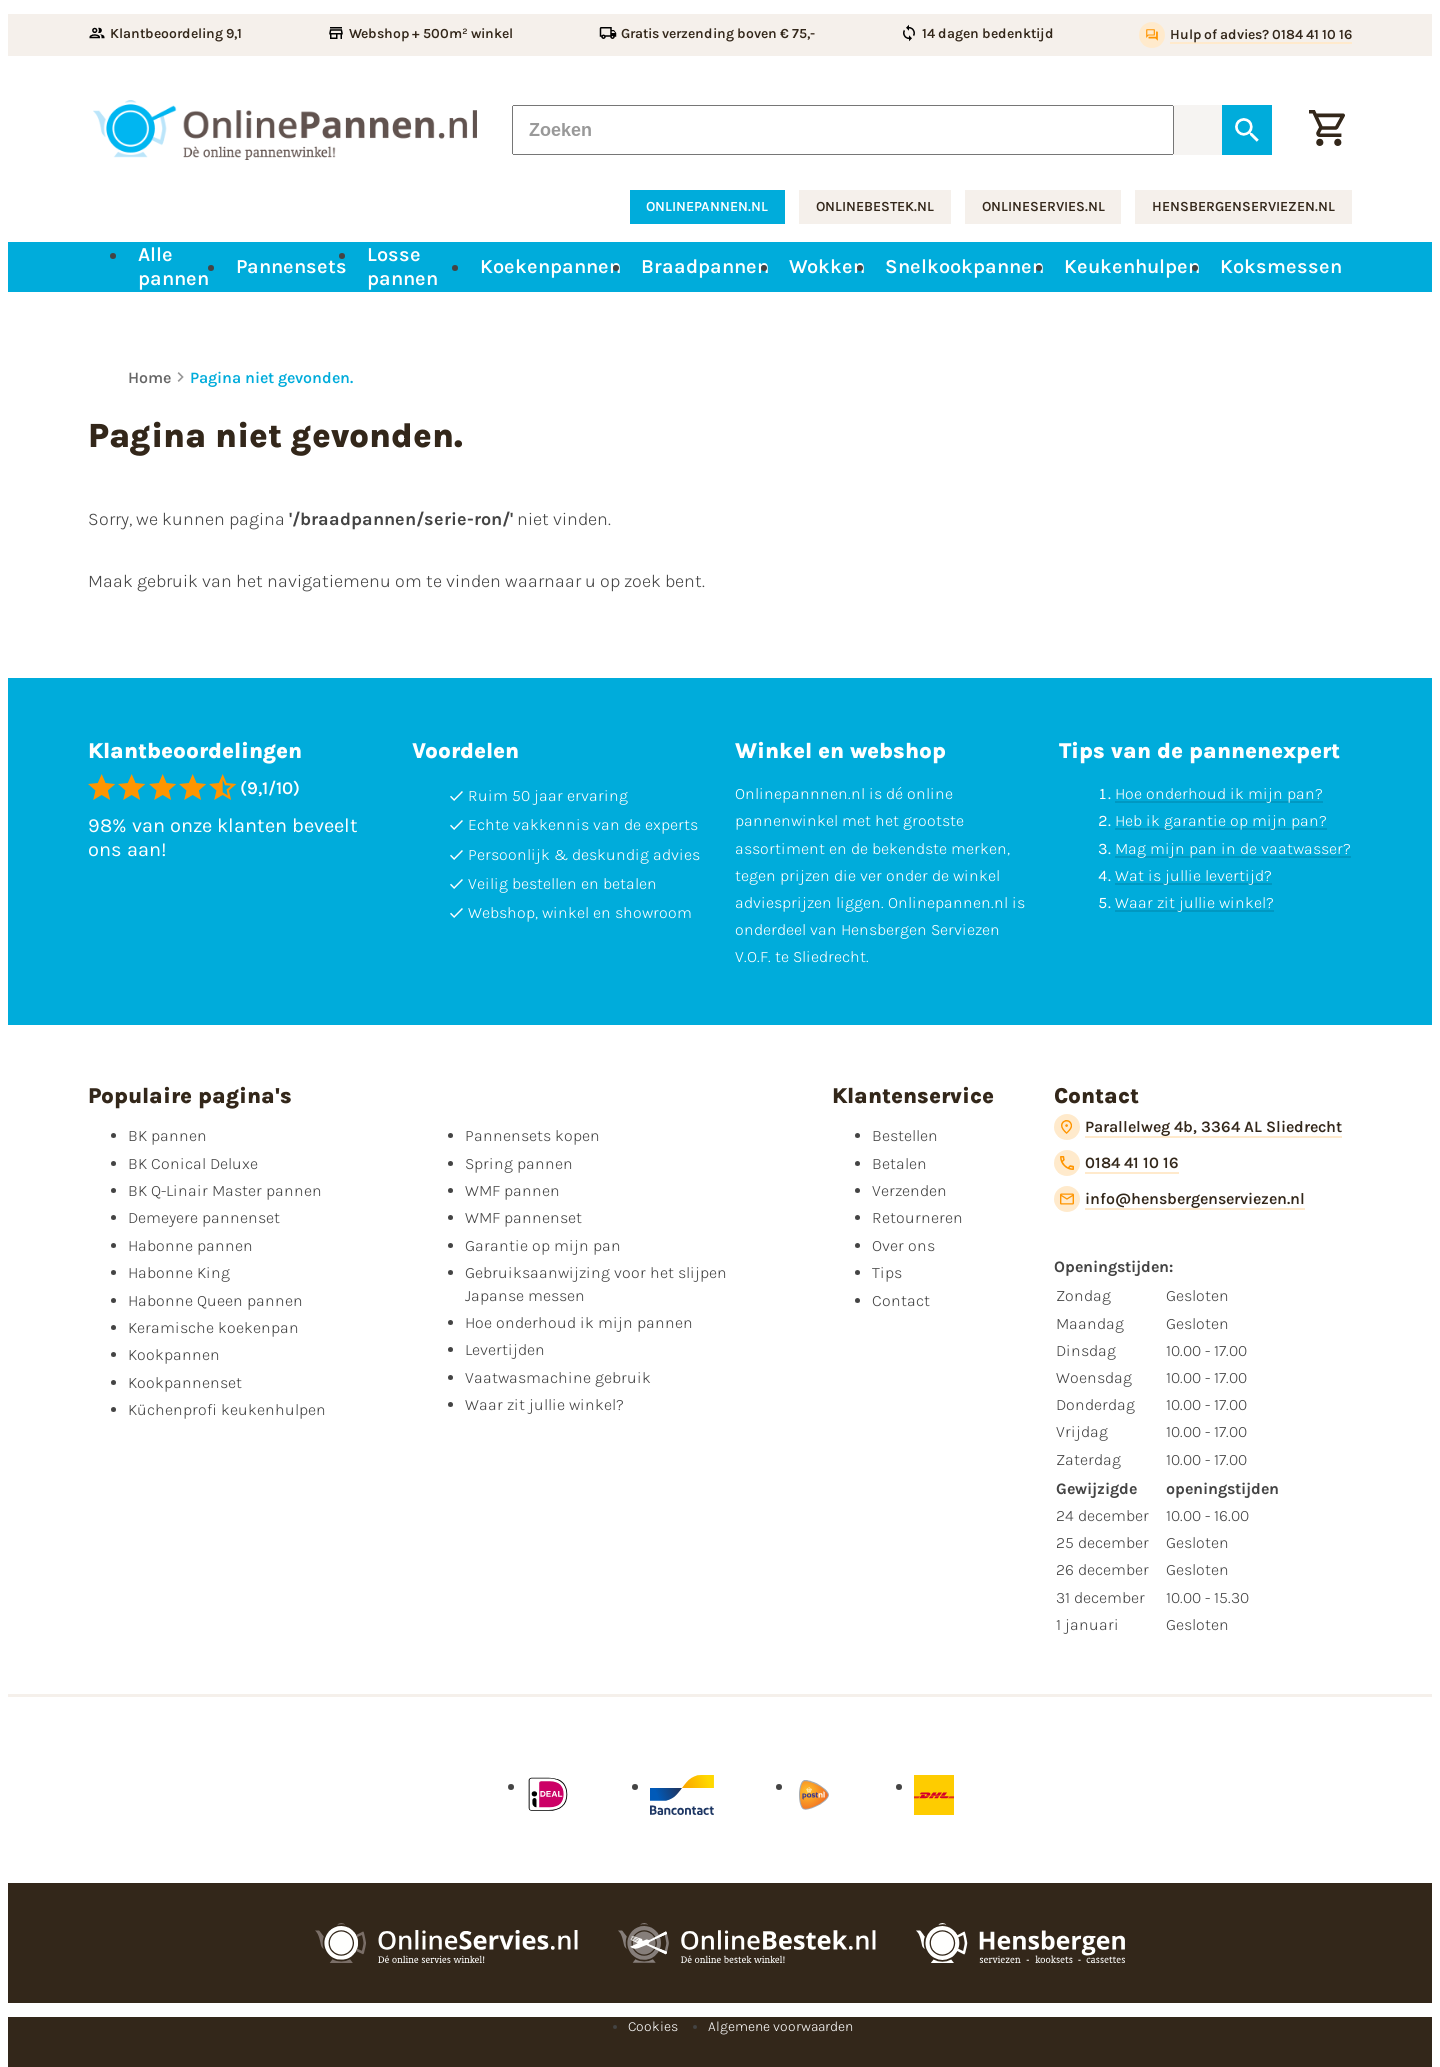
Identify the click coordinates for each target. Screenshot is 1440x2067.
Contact (901, 1300)
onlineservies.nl (1043, 206)
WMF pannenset (523, 1217)
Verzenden (909, 1190)
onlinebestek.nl (875, 206)
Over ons (903, 1245)
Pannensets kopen (532, 1135)
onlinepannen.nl (707, 206)
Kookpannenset (185, 1382)
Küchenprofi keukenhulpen (227, 1409)
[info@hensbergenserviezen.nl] (1179, 1199)
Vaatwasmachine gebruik (558, 1377)
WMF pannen (512, 1190)
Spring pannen (519, 1163)
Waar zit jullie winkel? (1194, 902)
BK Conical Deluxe (193, 1163)
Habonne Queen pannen (215, 1300)
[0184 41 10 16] (1116, 1163)
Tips (887, 1272)
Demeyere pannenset (204, 1217)
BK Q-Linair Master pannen (225, 1190)
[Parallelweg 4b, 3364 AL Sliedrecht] (1198, 1127)
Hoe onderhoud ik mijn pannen (579, 1322)
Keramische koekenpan (213, 1327)
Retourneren (917, 1217)
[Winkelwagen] (1327, 130)
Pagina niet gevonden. (271, 377)
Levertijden (505, 1349)
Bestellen (905, 1135)
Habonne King (179, 1272)
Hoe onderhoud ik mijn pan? (1219, 793)
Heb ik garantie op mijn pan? (1221, 820)
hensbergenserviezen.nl (1243, 206)
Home (149, 377)
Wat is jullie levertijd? (1193, 875)
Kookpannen (174, 1354)
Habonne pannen (190, 1245)
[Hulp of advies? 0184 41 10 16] (1245, 35)
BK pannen (167, 1135)
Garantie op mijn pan (543, 1245)
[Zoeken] (843, 130)
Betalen (899, 1163)
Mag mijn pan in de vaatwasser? (1233, 848)
